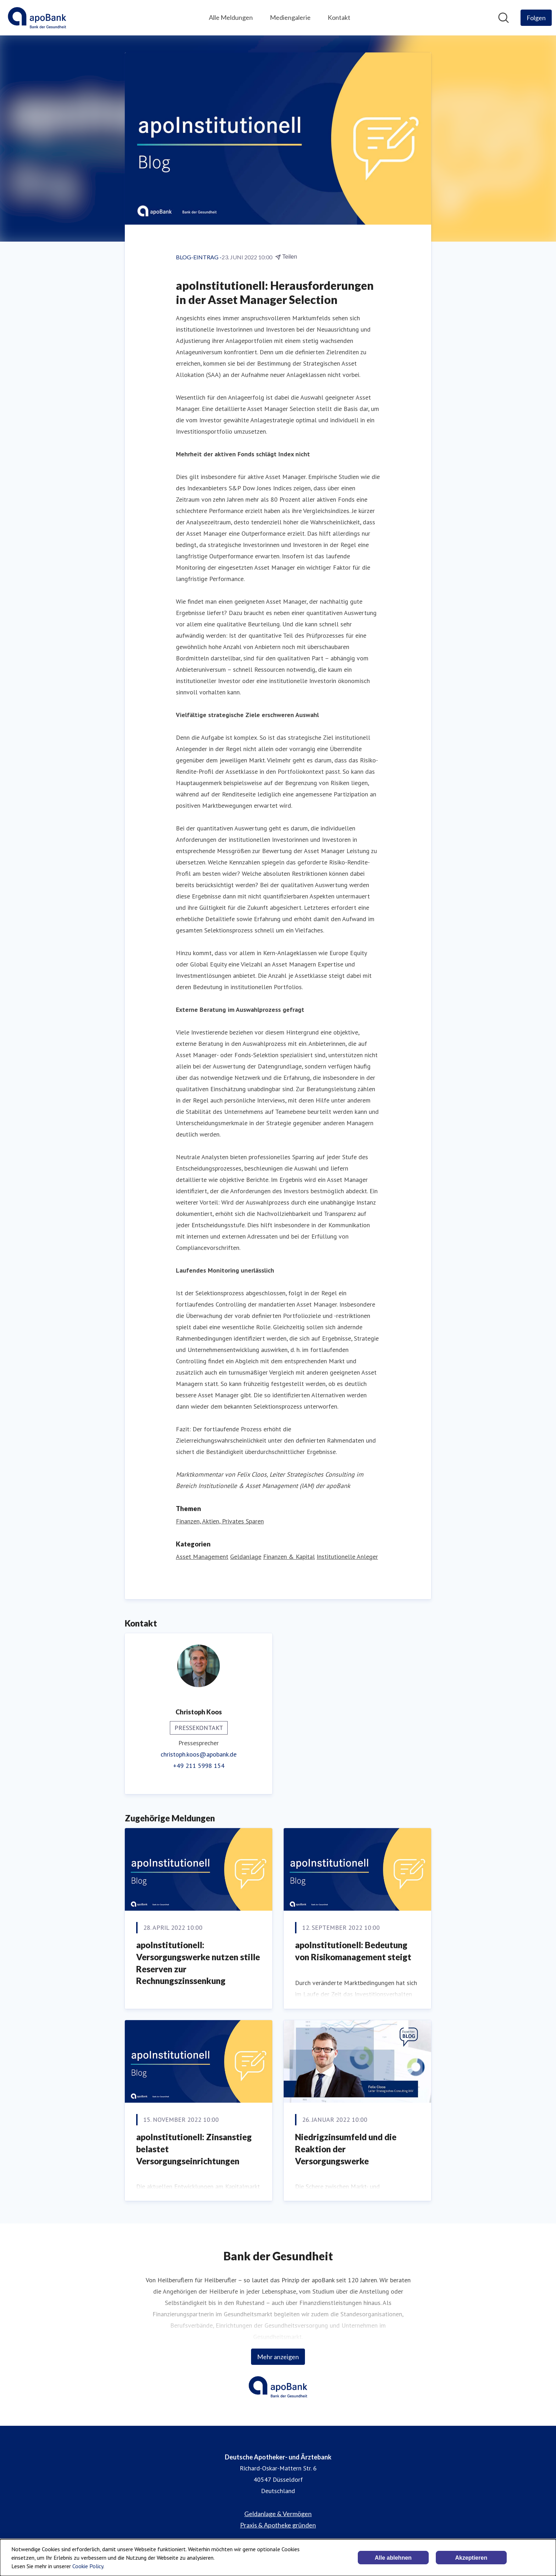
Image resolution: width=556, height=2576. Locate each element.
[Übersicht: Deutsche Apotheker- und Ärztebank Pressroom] (37, 17)
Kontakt (339, 17)
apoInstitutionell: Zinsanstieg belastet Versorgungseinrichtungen (194, 2149)
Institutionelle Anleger (347, 1556)
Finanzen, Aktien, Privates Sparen (220, 1521)
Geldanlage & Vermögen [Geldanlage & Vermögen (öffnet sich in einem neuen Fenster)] (278, 2514)
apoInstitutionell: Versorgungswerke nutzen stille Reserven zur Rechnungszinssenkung (198, 1963)
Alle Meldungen (231, 17)
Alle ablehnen (393, 2558)
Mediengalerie (290, 17)
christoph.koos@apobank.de (199, 1754)
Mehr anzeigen (278, 2357)
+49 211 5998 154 (198, 1766)
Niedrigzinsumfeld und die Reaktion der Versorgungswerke (345, 2149)
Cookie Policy (87, 2566)
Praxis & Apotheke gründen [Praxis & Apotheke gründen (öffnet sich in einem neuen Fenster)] (278, 2525)
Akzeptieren (471, 2558)
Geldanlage (245, 1556)
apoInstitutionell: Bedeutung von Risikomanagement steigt (353, 1951)
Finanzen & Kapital (289, 1556)
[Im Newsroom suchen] (503, 17)
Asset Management (202, 1556)
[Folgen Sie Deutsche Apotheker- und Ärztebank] (536, 18)
